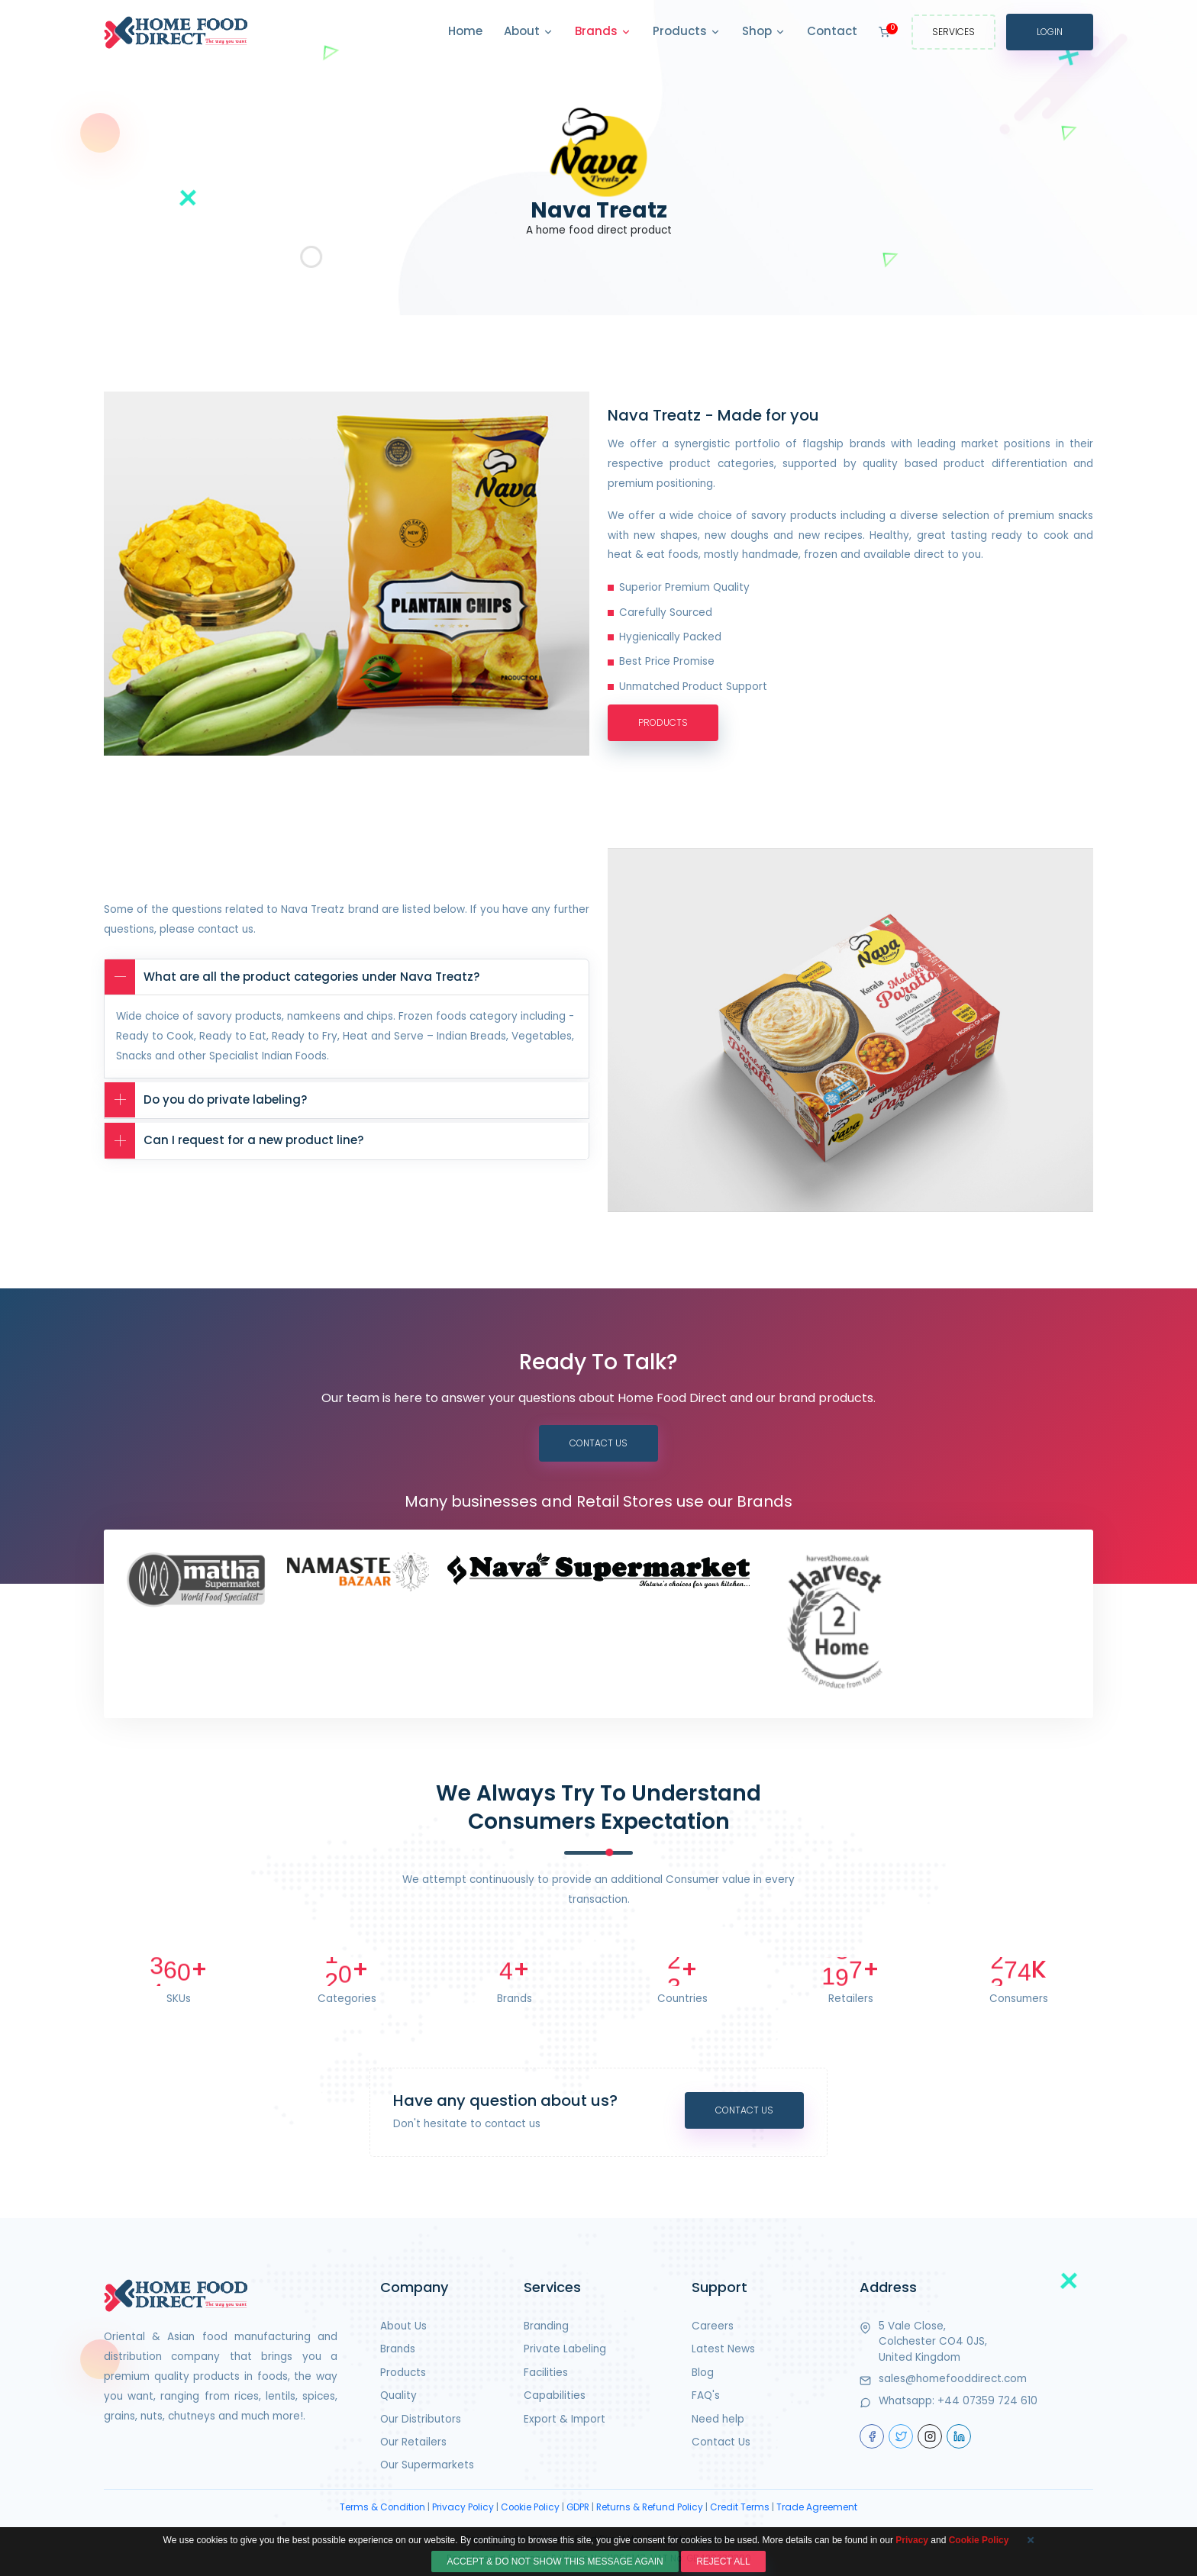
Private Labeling (565, 2349)
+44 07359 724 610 (987, 2401)
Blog (703, 2372)
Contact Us (598, 1442)
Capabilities (555, 2395)
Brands (603, 32)
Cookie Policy (530, 2507)
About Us (403, 2326)
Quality (398, 2395)
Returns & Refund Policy (649, 2507)
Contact (832, 31)
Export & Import (564, 2419)
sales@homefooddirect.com (953, 2378)
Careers (713, 2326)
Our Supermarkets (427, 2465)
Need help (718, 2419)
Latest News (723, 2349)
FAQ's (706, 2395)
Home (465, 31)
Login (1050, 31)
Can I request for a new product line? (234, 1141)
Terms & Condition (382, 2507)
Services (953, 31)
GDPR (577, 2507)
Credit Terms (740, 2507)
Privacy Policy (463, 2507)
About (528, 32)
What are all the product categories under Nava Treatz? (292, 977)
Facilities (546, 2372)
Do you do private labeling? (206, 1100)
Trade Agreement (816, 2507)
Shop (764, 32)
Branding (546, 2326)
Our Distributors (420, 2419)
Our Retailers (413, 2442)
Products (687, 32)
